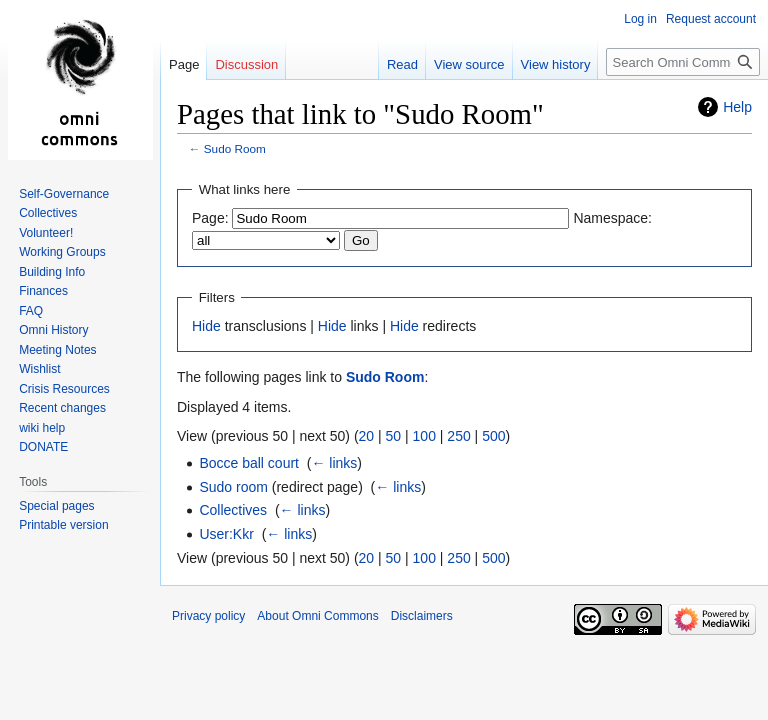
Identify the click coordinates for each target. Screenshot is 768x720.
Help (737, 107)
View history (556, 64)
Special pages (56, 506)
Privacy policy (208, 616)
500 (493, 436)
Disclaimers (422, 616)
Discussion (246, 64)
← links (334, 463)
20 (367, 436)
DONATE (43, 447)
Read (402, 64)
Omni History (53, 330)
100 (424, 436)
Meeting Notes (57, 350)
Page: (210, 218)
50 (394, 436)
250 (458, 436)
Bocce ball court (249, 463)
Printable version (63, 525)
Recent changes (62, 408)
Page (184, 64)
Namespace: (612, 218)
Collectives (233, 510)
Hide (206, 326)
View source (469, 64)
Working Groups (62, 252)
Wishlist (39, 369)
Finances (43, 291)
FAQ (31, 311)
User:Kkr (226, 534)
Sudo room (233, 487)
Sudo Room (235, 148)
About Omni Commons (317, 616)
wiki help (42, 428)
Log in (640, 19)
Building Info (52, 272)
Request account (711, 19)
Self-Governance (64, 194)
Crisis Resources (64, 389)
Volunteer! (46, 233)
